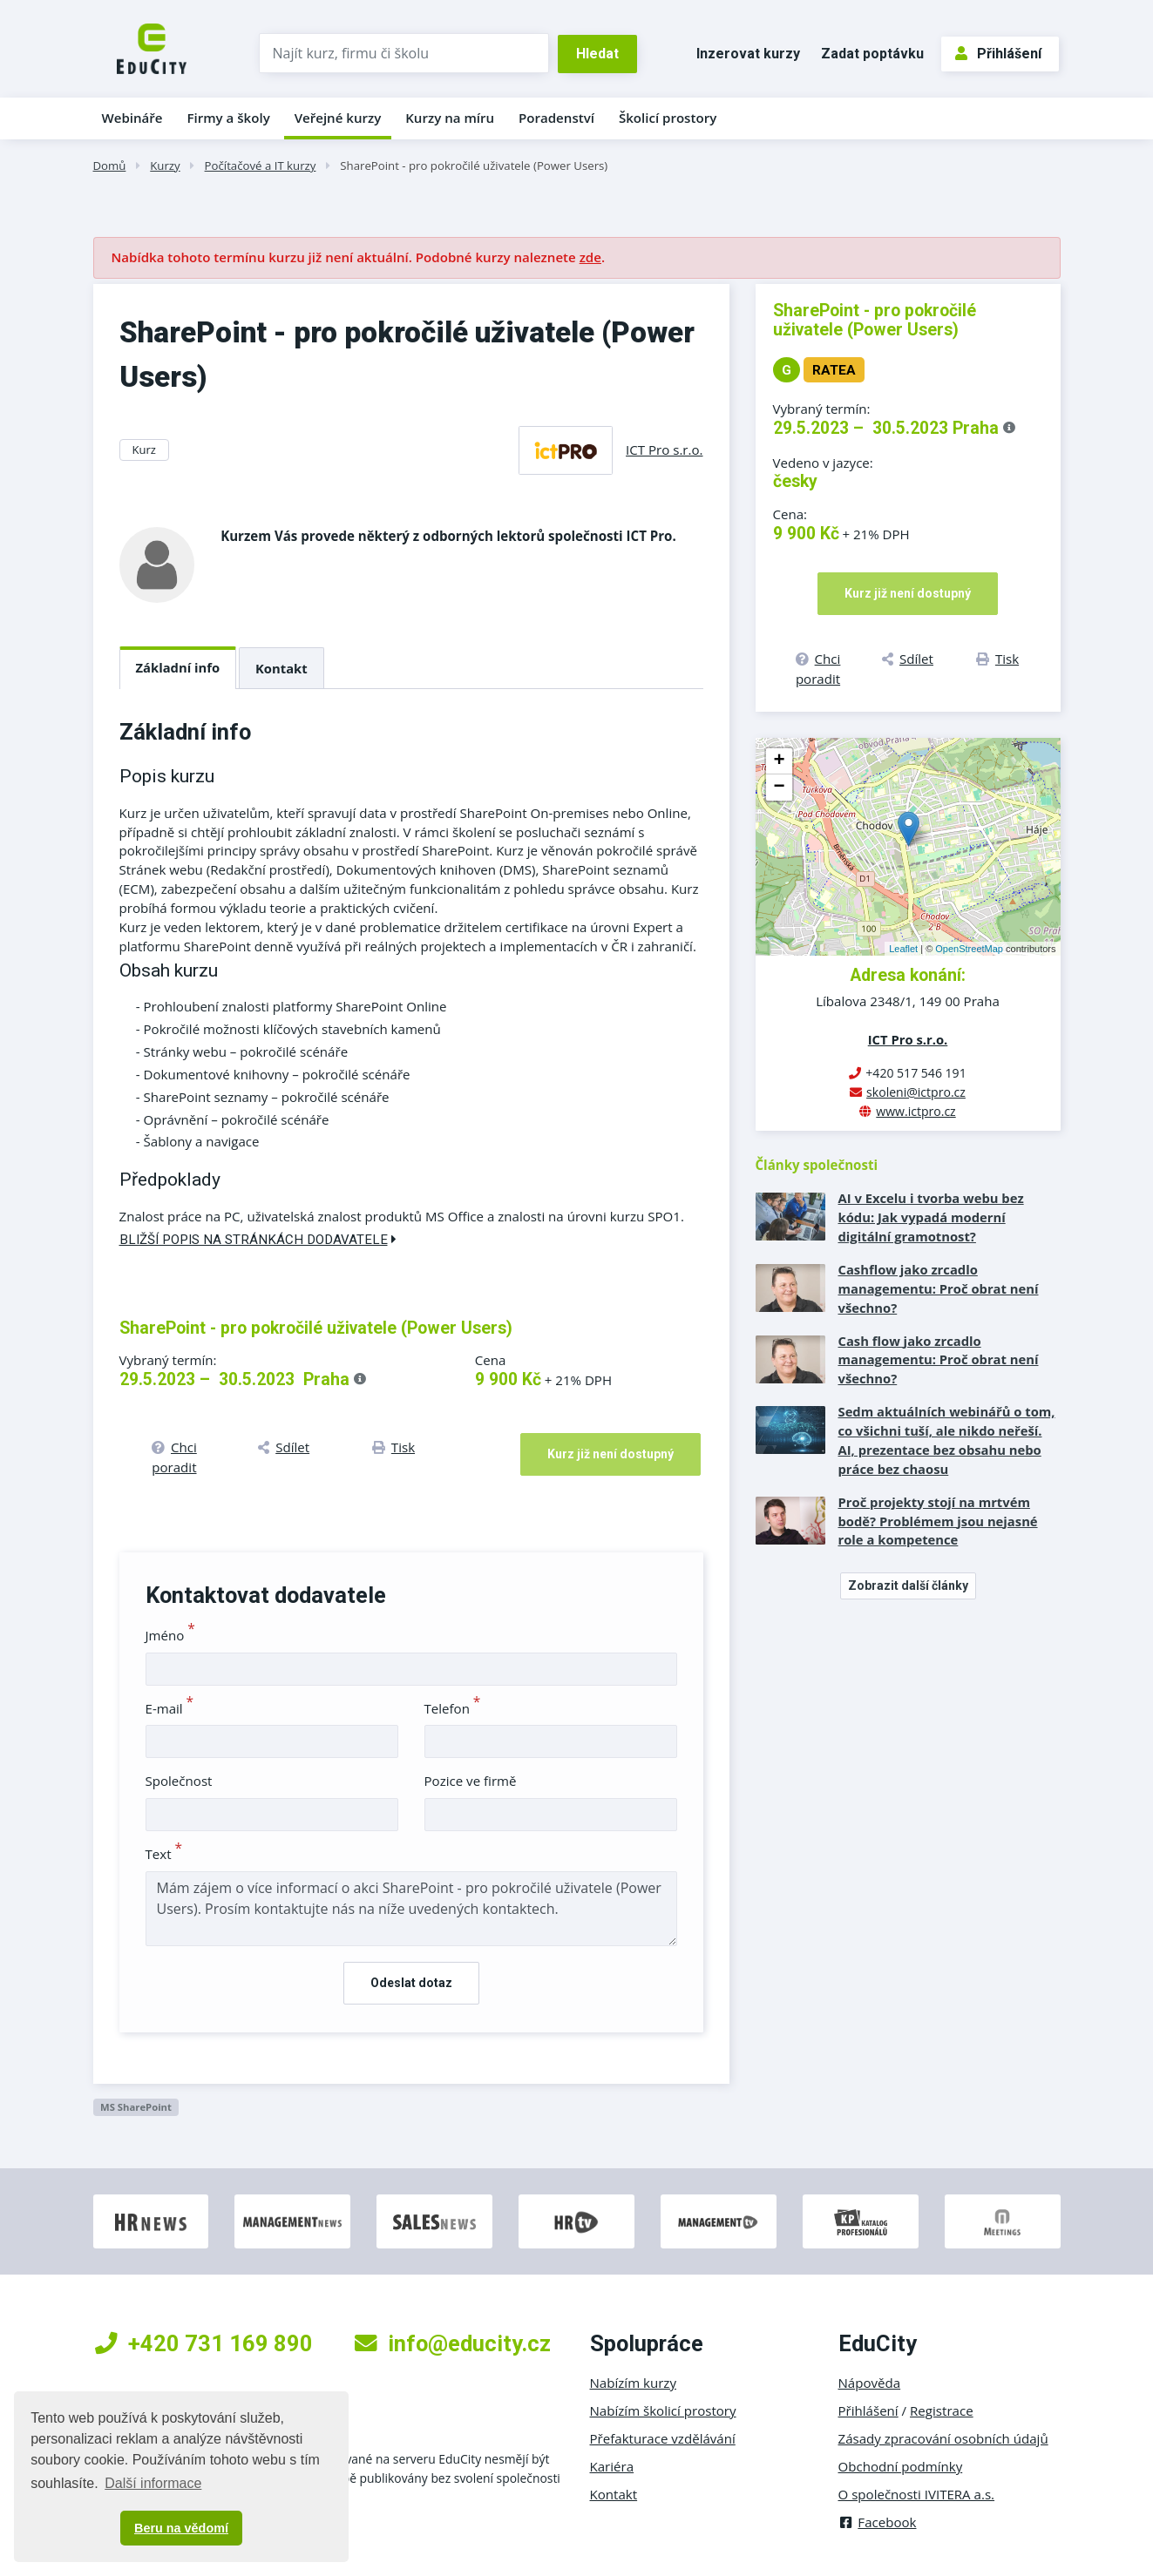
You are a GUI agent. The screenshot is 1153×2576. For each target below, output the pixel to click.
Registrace (941, 2410)
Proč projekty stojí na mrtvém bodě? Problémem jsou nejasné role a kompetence (938, 1521)
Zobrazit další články (908, 1585)
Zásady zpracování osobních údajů (943, 2438)
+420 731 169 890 (204, 2343)
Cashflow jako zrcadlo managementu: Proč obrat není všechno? (938, 1288)
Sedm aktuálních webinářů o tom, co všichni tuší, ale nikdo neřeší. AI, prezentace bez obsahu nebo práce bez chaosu (946, 1440)
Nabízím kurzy (633, 2382)
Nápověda (869, 2382)
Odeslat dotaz (411, 1983)
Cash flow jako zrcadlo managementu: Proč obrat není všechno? (938, 1360)
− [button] (778, 787)
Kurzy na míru (449, 117)
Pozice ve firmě (470, 1780)
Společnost (179, 1780)
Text (164, 1854)
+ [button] (778, 761)
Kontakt (281, 668)
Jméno (170, 1635)
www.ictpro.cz (915, 1111)
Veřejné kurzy (338, 117)
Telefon (452, 1708)
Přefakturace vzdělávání (663, 2438)
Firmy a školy (228, 117)
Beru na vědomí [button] (181, 2528)
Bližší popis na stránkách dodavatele (258, 1239)
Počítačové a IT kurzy (260, 165)
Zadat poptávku (872, 53)
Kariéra (612, 2466)
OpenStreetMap (969, 948)
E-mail (170, 1708)
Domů (109, 165)
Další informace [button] (153, 2483)
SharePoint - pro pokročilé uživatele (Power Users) (473, 165)
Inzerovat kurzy (748, 53)
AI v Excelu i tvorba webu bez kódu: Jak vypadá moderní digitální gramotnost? (931, 1217)
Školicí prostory (667, 117)
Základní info (178, 667)
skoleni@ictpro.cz (916, 1092)
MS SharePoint (136, 2106)
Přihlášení (998, 53)
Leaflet (903, 948)
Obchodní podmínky (900, 2466)
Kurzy (165, 165)
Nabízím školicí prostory (663, 2410)
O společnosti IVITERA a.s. (916, 2494)
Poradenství (556, 117)
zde (590, 257)
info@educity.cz (453, 2343)
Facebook (877, 2522)
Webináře (132, 117)
